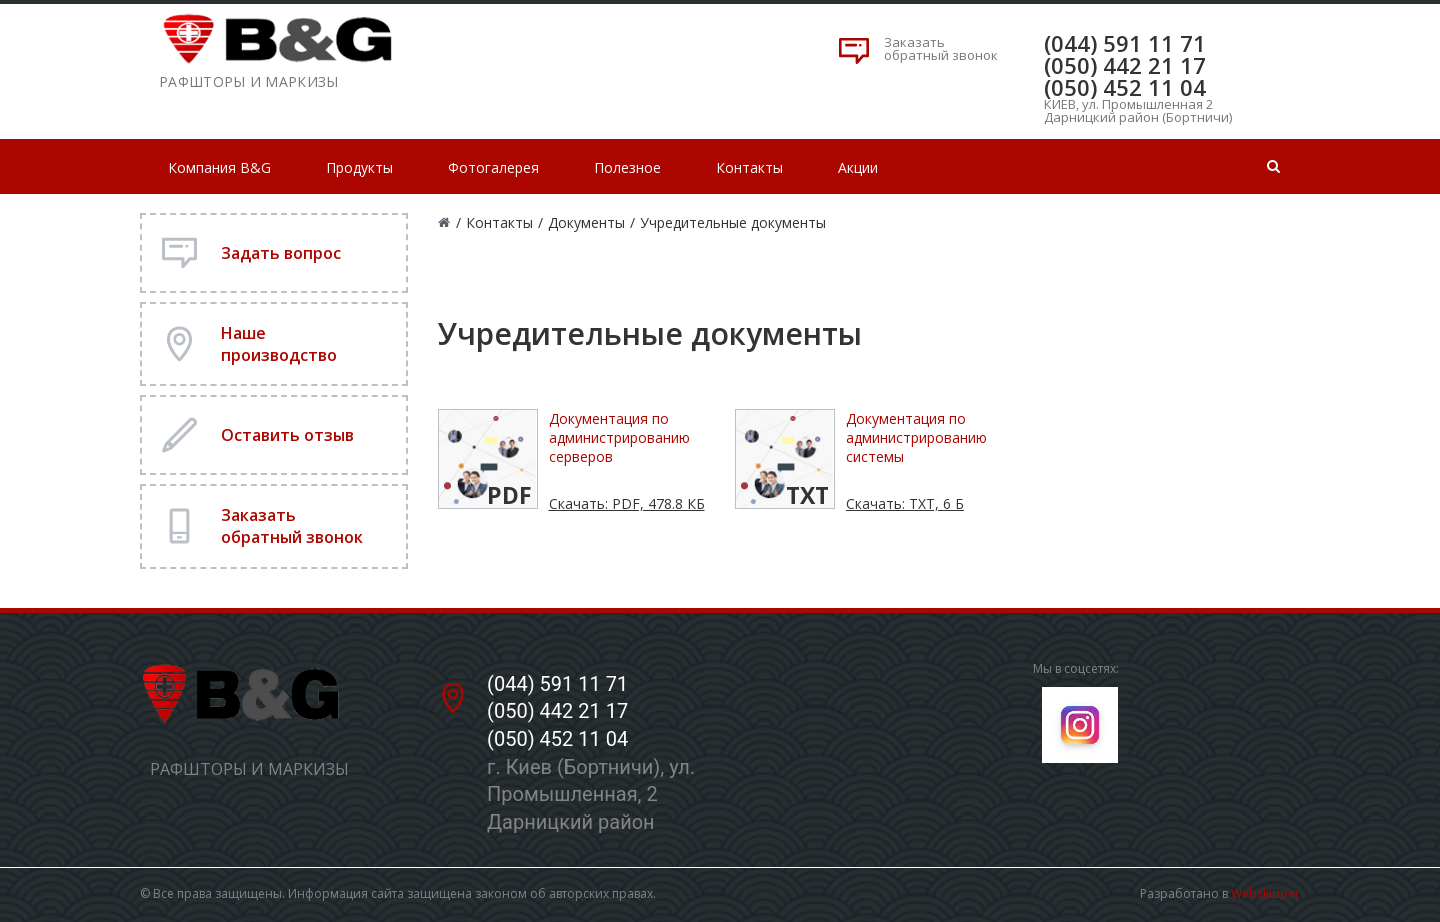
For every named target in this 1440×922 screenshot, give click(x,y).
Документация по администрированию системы (916, 438)
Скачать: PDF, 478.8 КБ (627, 503)
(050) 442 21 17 (1125, 65)
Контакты (749, 167)
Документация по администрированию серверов (619, 438)
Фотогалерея (493, 167)
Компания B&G (219, 167)
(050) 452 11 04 (1125, 87)
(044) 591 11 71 (1125, 43)
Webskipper (1265, 893)
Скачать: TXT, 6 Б (905, 503)
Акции (858, 167)
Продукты (359, 167)
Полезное (627, 167)
